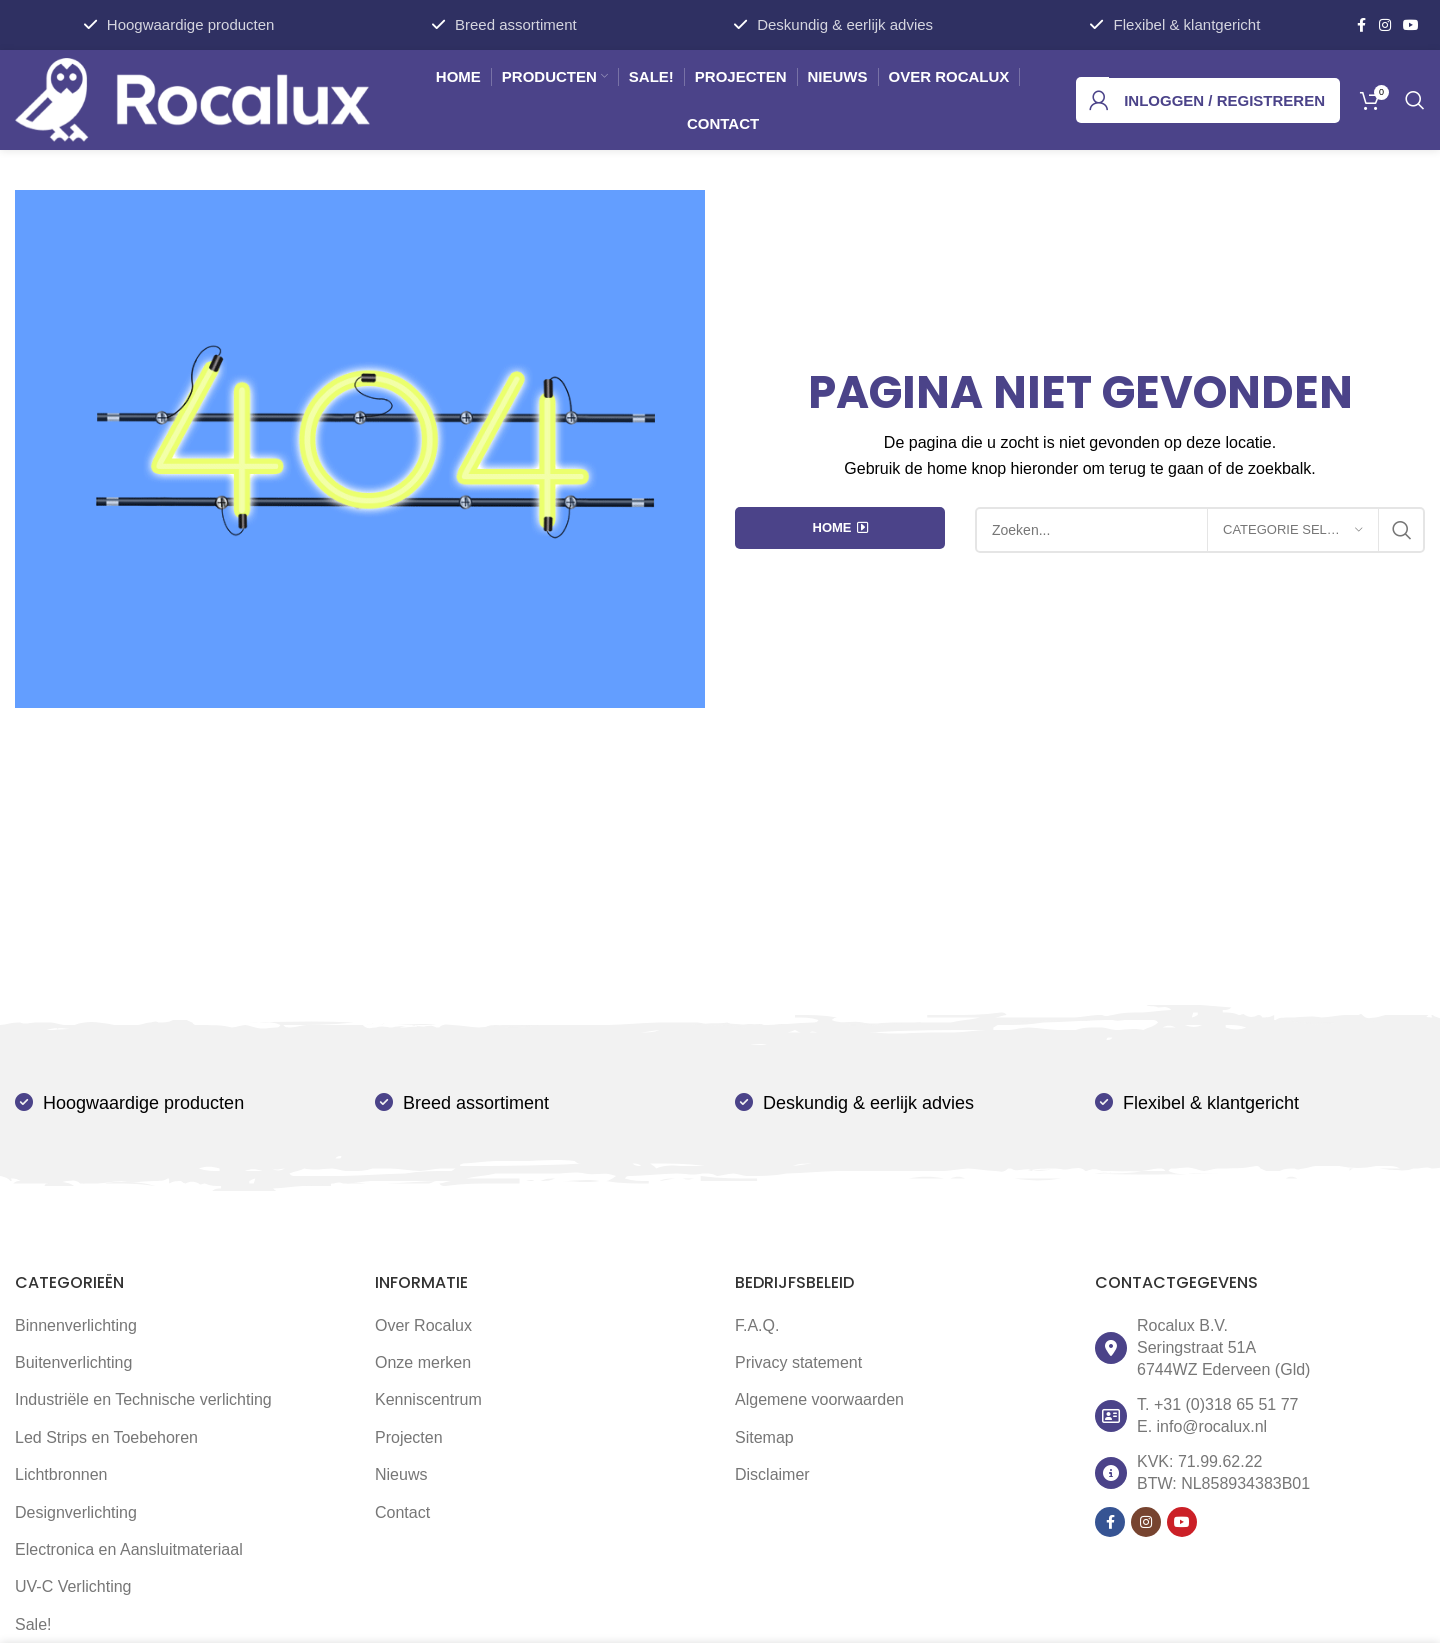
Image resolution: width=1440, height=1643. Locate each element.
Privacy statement (798, 1362)
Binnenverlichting (76, 1325)
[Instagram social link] (1385, 25)
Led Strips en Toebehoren (106, 1437)
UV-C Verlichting (73, 1586)
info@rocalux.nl (1212, 1426)
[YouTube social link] (1411, 25)
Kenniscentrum (428, 1399)
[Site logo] (192, 98)
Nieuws (401, 1474)
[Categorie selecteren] (1293, 530)
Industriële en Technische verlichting (143, 1399)
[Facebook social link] (1361, 25)
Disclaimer (772, 1474)
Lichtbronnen (61, 1474)
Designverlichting (76, 1512)
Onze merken (423, 1362)
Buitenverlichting (73, 1362)
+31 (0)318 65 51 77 (1226, 1404)
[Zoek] (1415, 100)
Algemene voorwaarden (819, 1399)
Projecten (409, 1437)
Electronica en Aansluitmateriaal (129, 1549)
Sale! (33, 1624)
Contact (402, 1512)
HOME (840, 528)
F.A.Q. (757, 1325)
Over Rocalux (423, 1325)
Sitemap (764, 1437)
